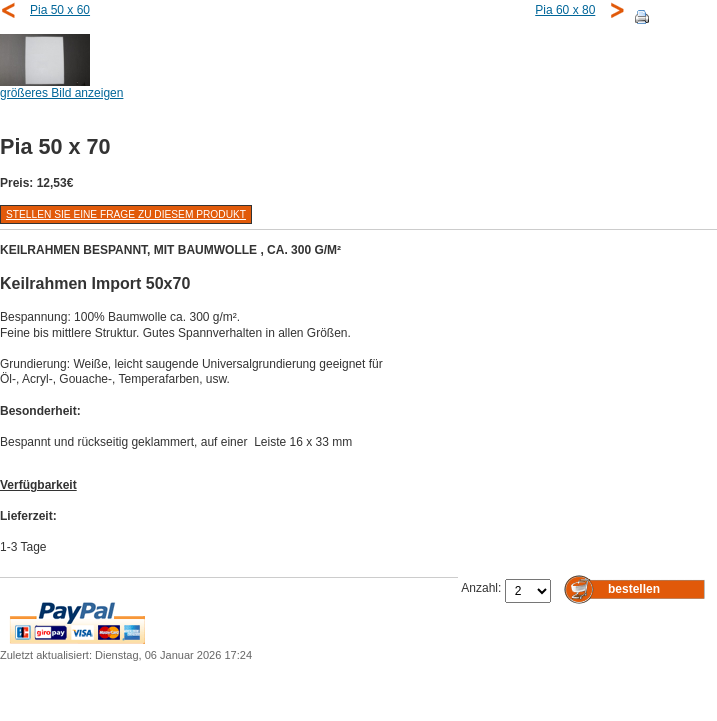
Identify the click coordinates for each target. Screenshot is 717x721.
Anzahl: (482, 589)
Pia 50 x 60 (60, 10)
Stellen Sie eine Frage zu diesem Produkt (126, 214)
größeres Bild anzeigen (61, 87)
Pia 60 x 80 (565, 10)
